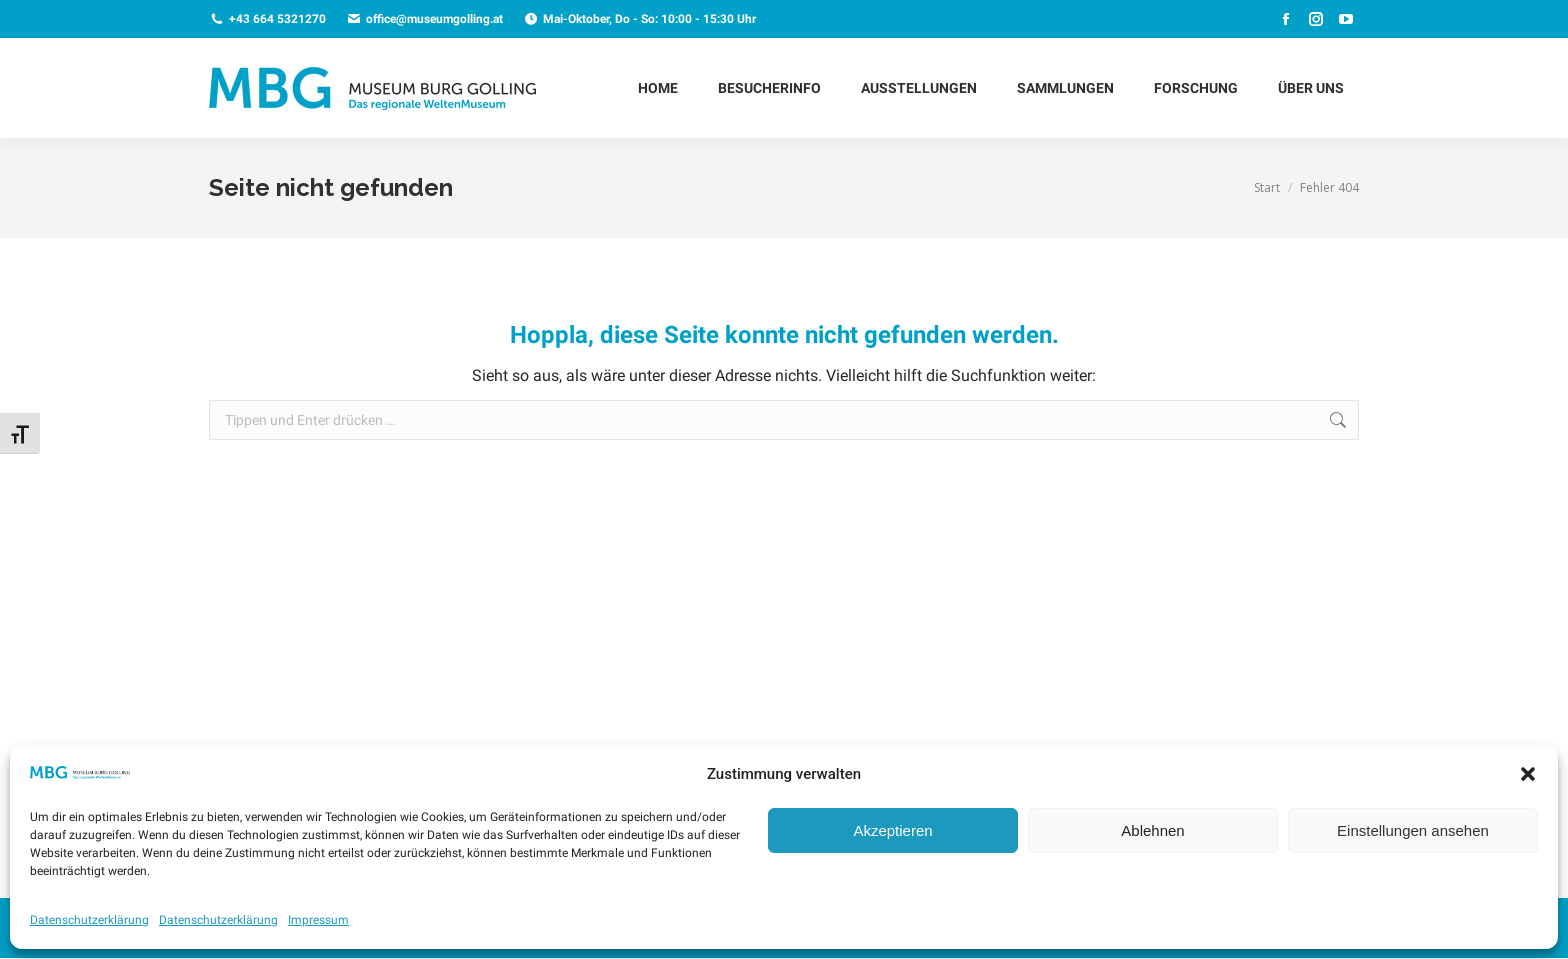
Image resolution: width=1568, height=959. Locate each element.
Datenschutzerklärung (89, 920)
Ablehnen (1152, 830)
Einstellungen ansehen (1413, 830)
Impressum (318, 920)
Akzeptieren (892, 830)
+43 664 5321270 (267, 19)
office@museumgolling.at (424, 19)
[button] (1528, 774)
